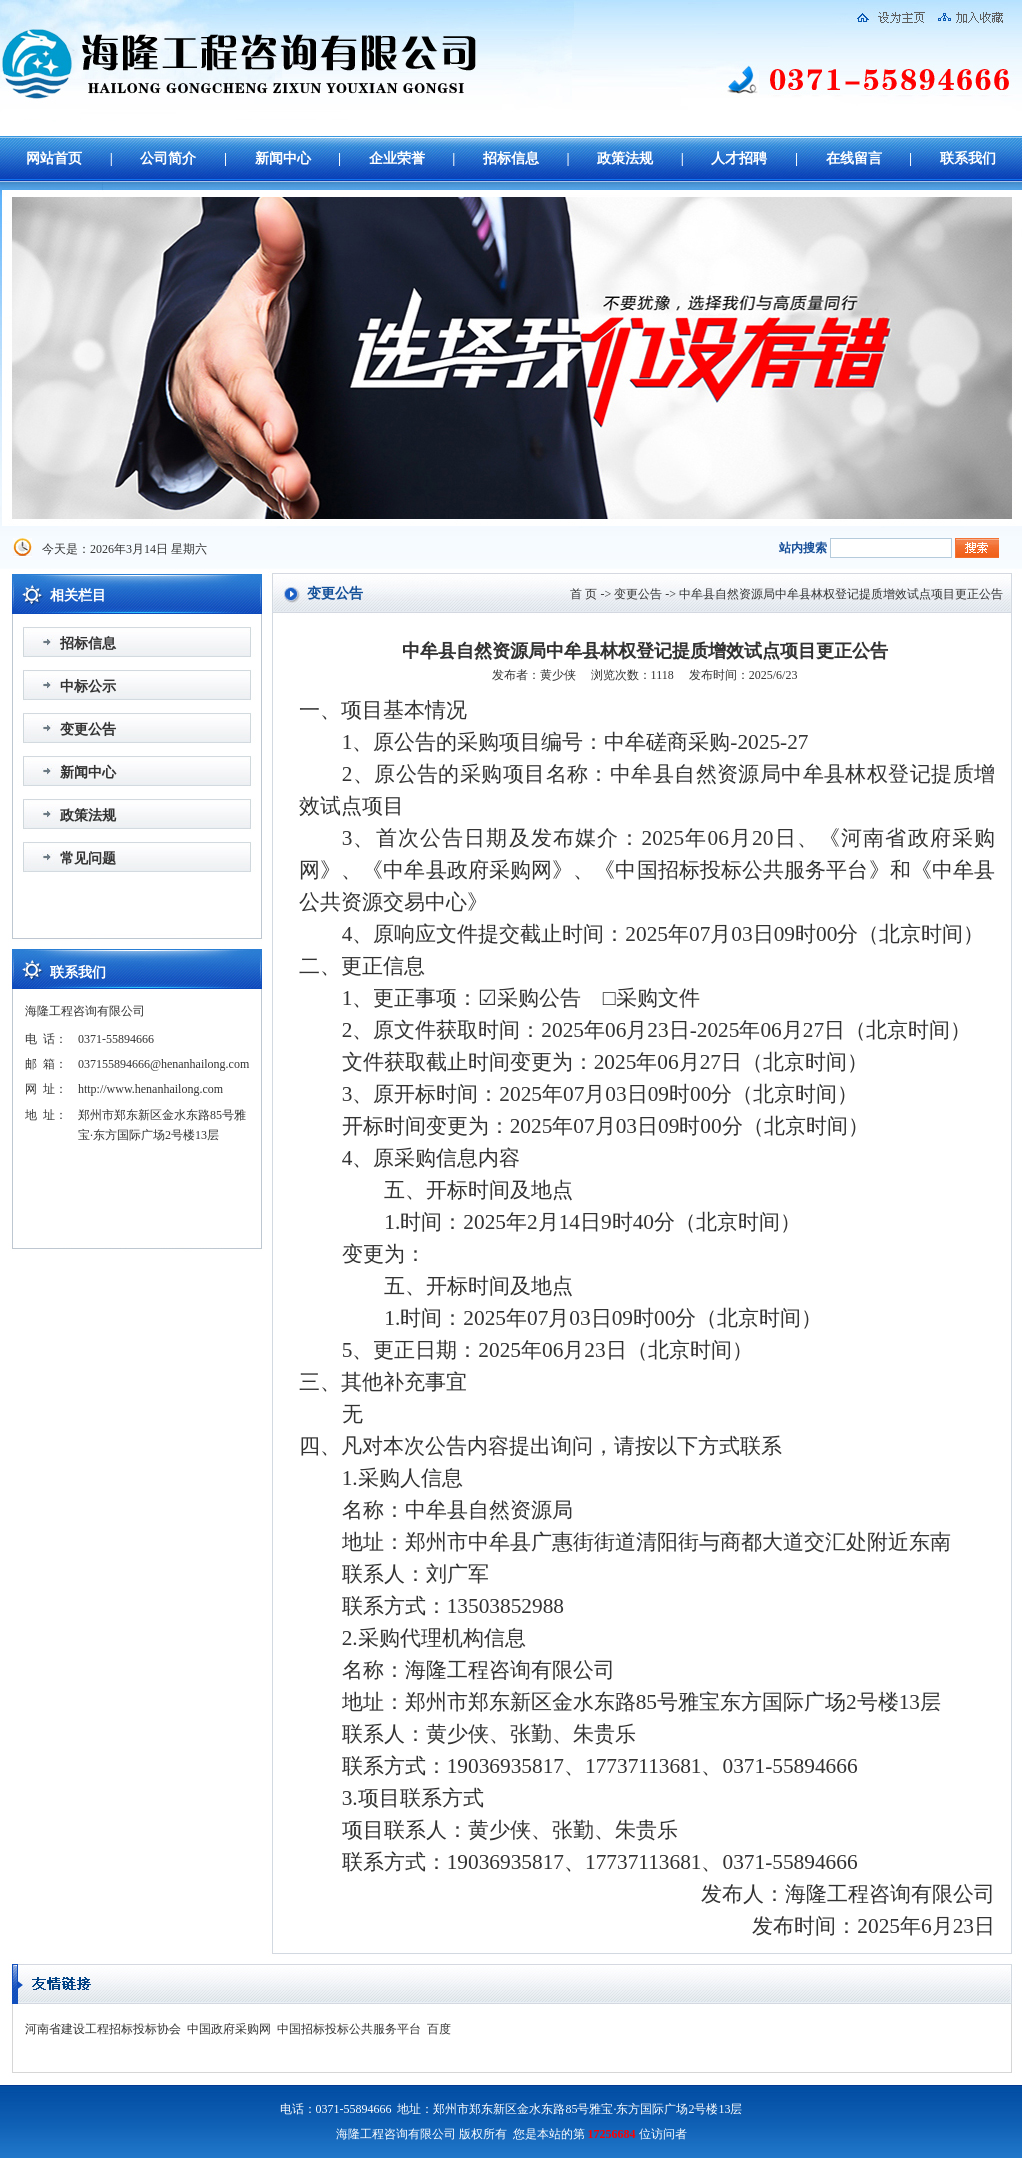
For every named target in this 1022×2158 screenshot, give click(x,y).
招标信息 (511, 158)
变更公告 (88, 729)
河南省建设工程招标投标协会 (103, 2029)
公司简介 (168, 158)
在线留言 (854, 158)
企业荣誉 (397, 158)
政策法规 (625, 158)
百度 (439, 2029)
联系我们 (968, 158)
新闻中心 (283, 158)
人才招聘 (739, 158)
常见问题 (88, 858)
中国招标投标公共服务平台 (349, 2029)
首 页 (583, 594)
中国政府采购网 (229, 2029)
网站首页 (54, 158)
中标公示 (88, 686)
